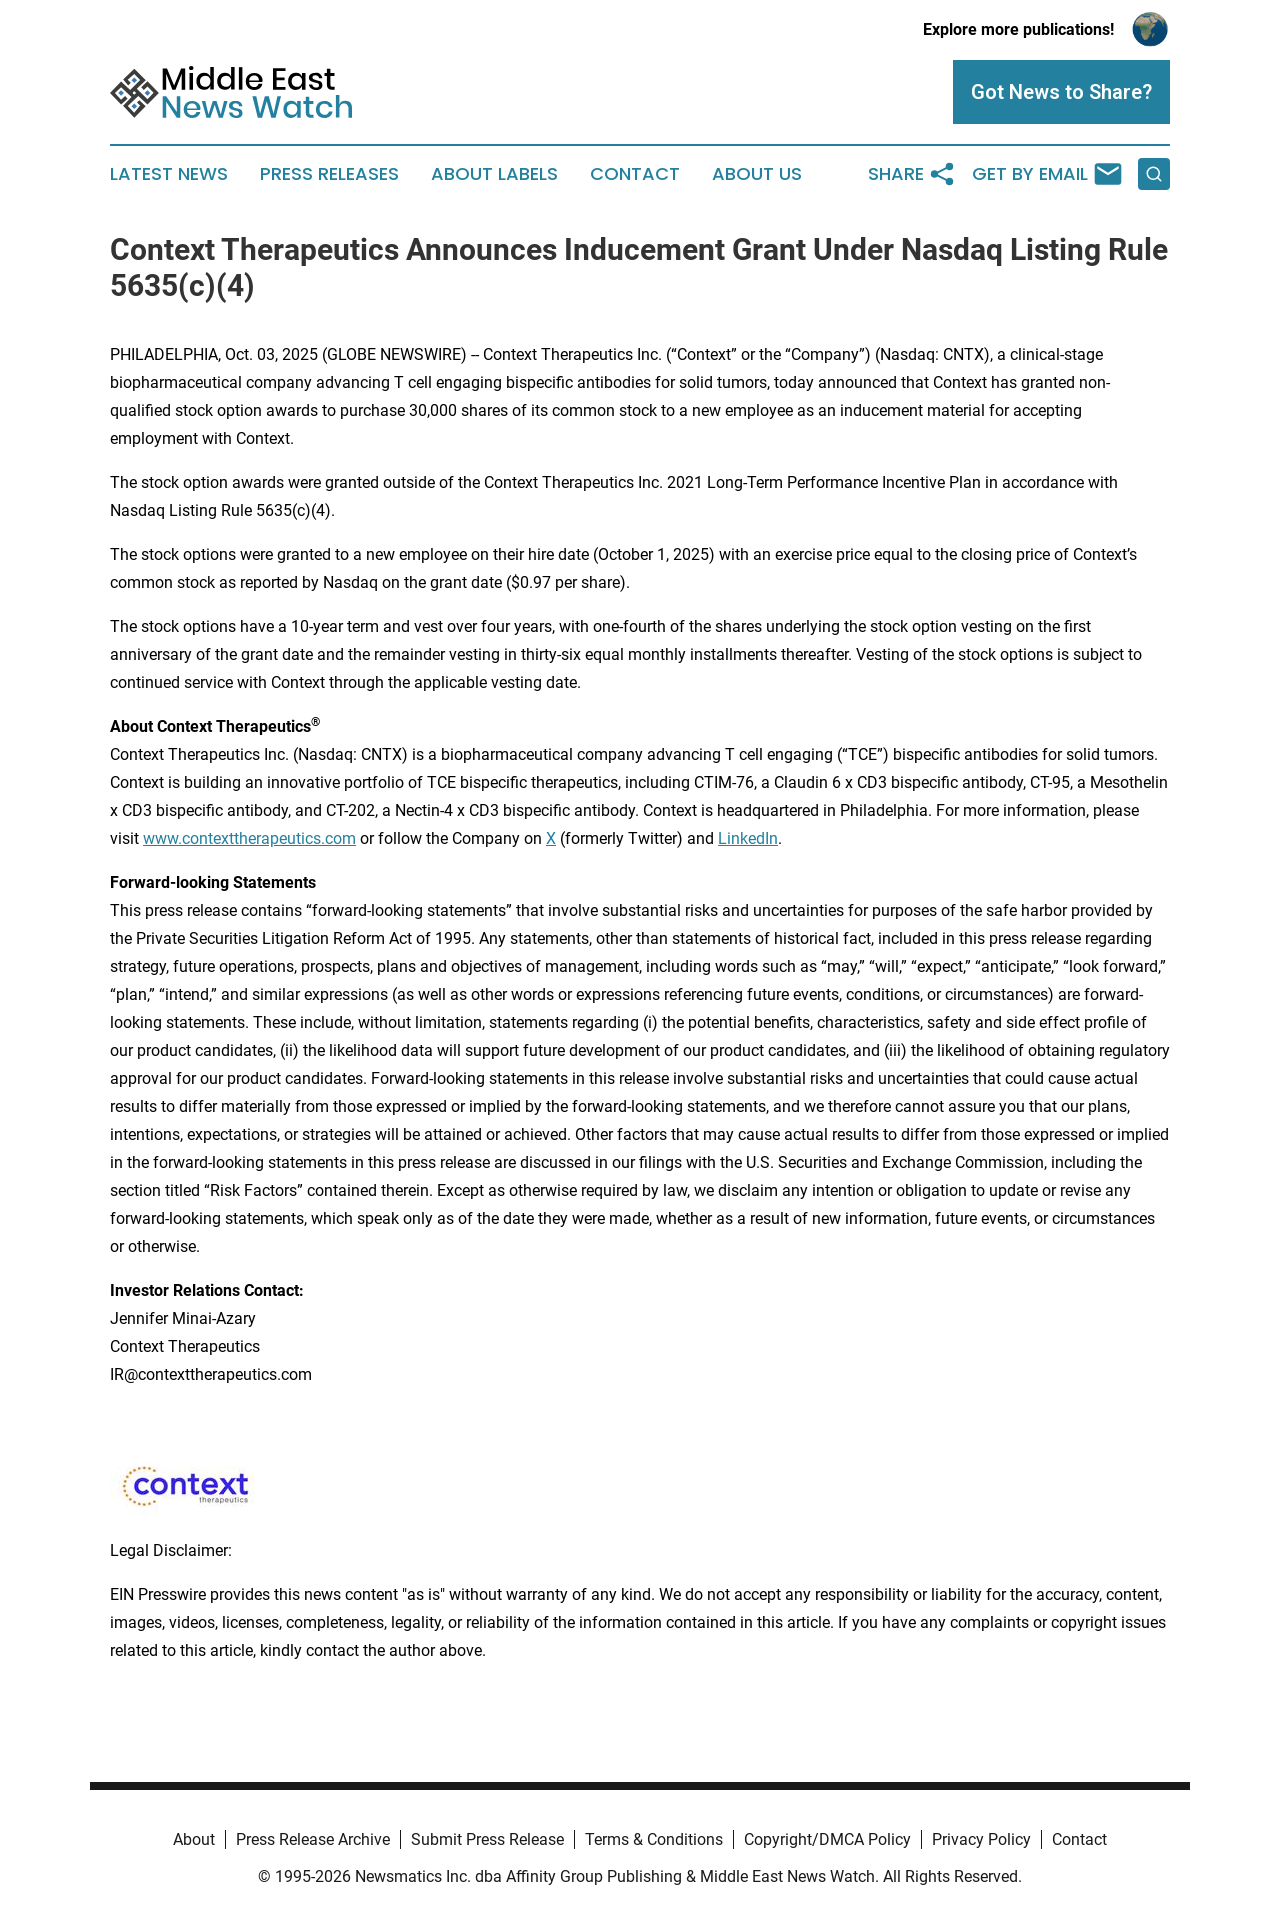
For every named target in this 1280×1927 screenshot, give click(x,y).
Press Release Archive (313, 1839)
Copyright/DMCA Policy (827, 1839)
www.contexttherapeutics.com (249, 838)
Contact (635, 174)
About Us (757, 174)
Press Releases (329, 174)
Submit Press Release (487, 1839)
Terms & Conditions (654, 1839)
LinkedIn (748, 838)
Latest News (169, 174)
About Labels (494, 174)
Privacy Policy (981, 1839)
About (194, 1839)
